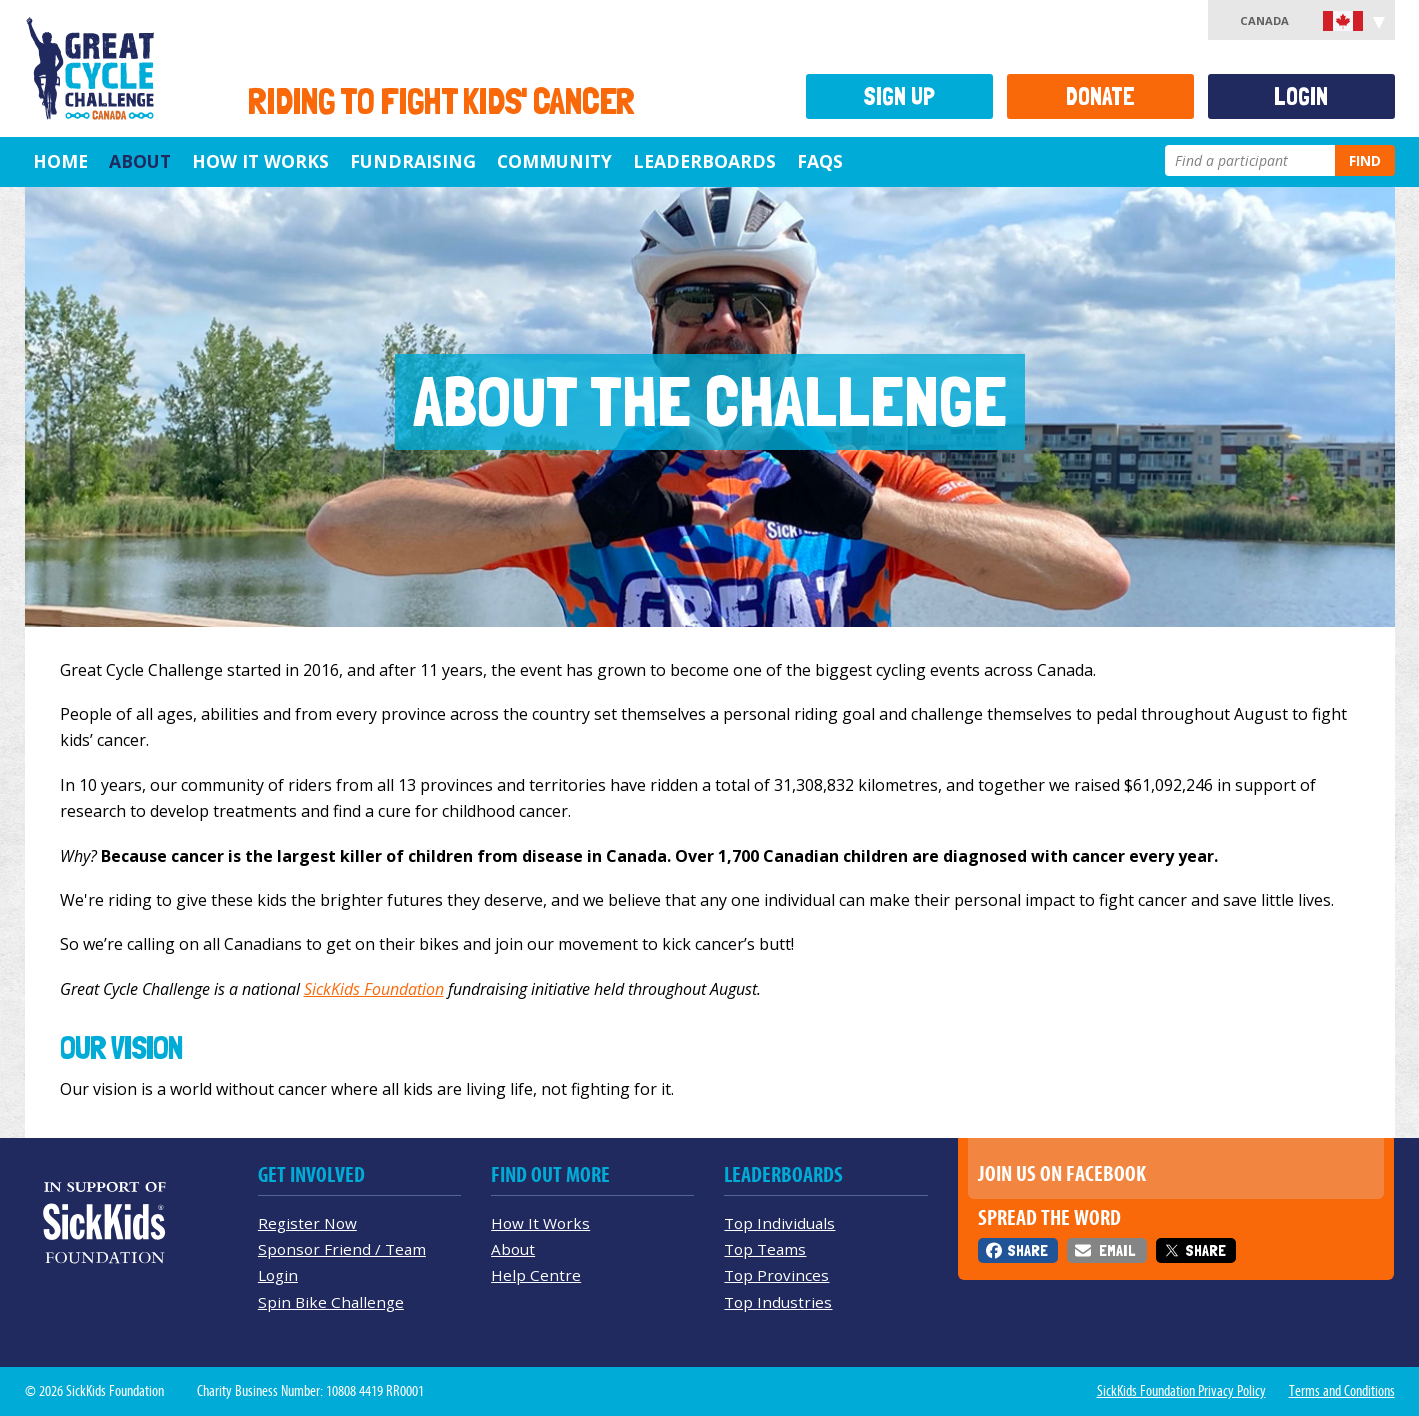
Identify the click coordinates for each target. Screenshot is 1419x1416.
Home (60, 161)
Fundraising (413, 161)
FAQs (820, 161)
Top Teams (765, 1249)
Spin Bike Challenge (331, 1302)
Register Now (307, 1223)
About (140, 161)
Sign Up (899, 96)
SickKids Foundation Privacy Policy (1181, 1391)
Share (1027, 1250)
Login (1301, 96)
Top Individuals (779, 1223)
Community (554, 161)
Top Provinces (776, 1275)
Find (1365, 160)
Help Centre (536, 1275)
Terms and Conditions (1342, 1391)
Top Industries (778, 1302)
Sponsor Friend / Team (342, 1249)
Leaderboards (704, 161)
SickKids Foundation (374, 989)
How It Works (260, 161)
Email (1117, 1250)
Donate (1100, 96)
